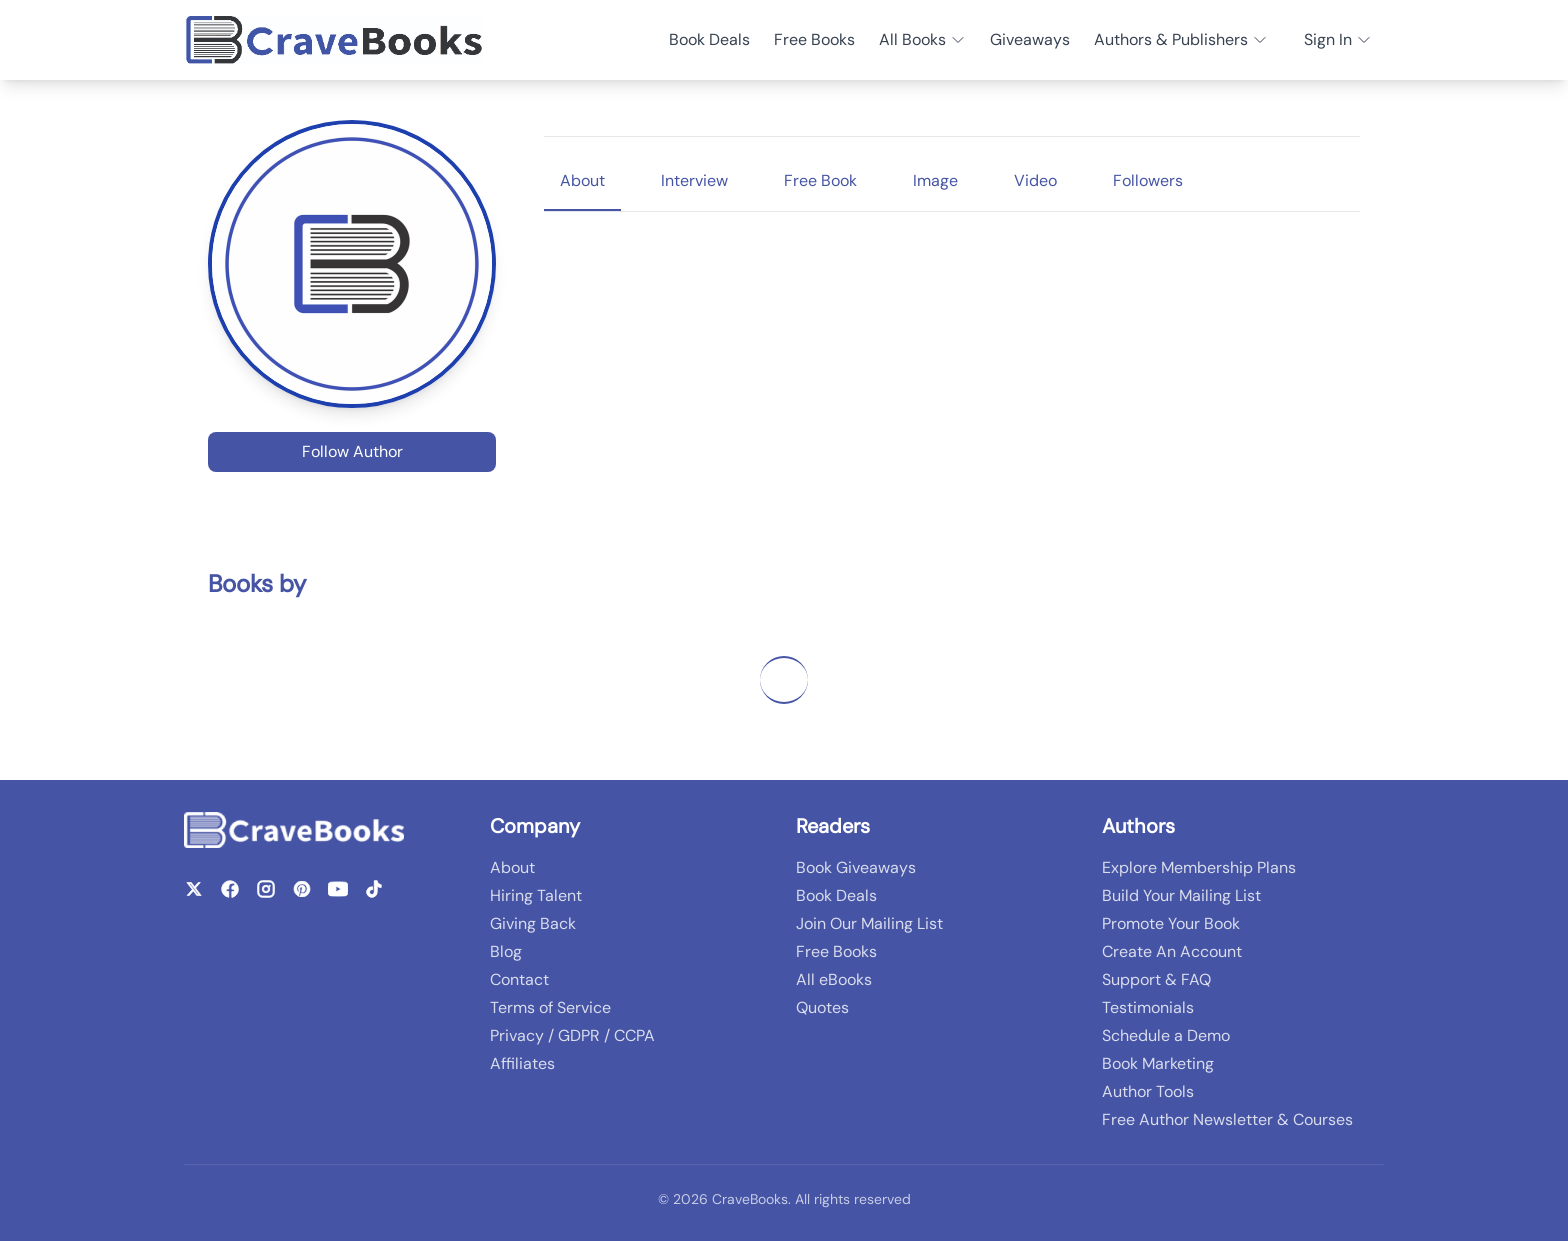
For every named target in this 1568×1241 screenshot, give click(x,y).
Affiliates (522, 1063)
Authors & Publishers (1181, 39)
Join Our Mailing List (869, 923)
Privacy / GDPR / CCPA (572, 1035)
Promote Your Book (1171, 923)
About (512, 867)
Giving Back (533, 923)
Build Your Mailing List (1181, 895)
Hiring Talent (536, 895)
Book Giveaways (856, 867)
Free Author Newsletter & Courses (1227, 1119)
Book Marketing (1158, 1063)
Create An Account (1172, 951)
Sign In (1338, 39)
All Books (922, 39)
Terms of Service (550, 1007)
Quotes (822, 1007)
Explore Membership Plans (1199, 867)
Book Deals (709, 39)
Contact (519, 979)
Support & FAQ (1156, 979)
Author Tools (1148, 1091)
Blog (506, 951)
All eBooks (834, 979)
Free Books (814, 39)
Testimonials (1148, 1007)
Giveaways (1030, 39)
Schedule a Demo (1166, 1035)
